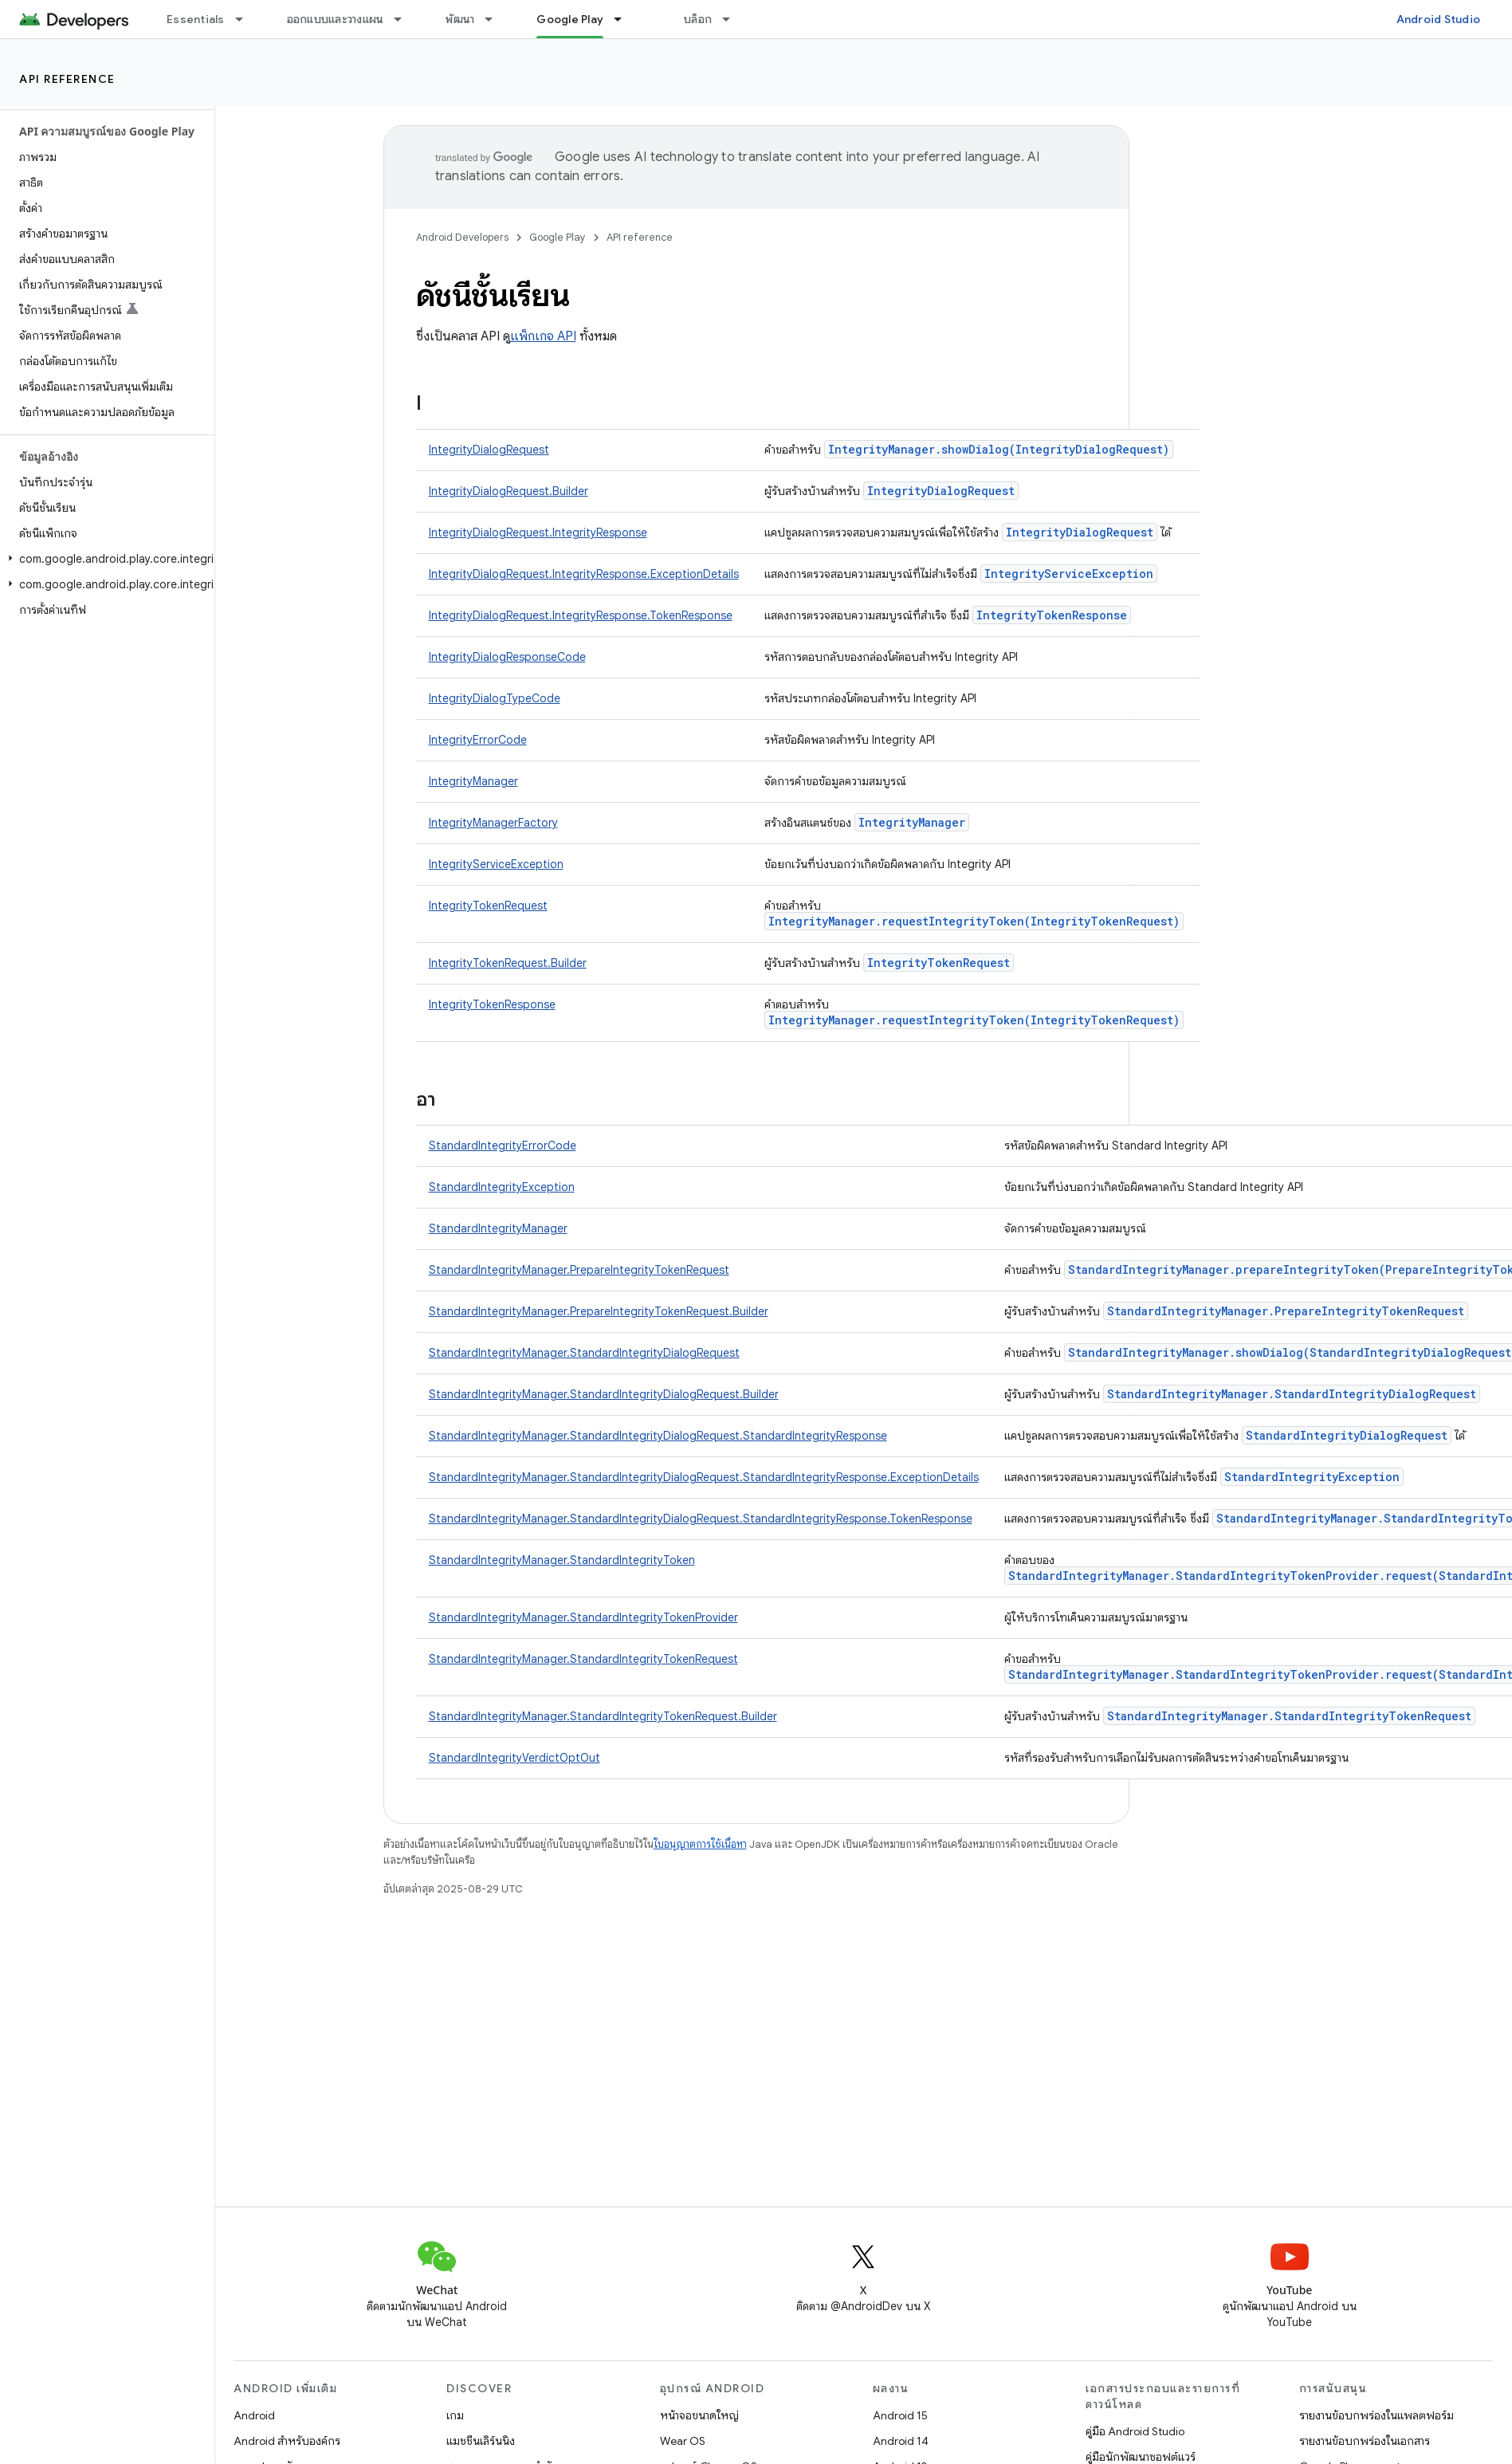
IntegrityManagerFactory (493, 822)
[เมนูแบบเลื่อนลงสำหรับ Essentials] (246, 19)
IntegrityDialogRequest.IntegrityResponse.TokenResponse (580, 615)
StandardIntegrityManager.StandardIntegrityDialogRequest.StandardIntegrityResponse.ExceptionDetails (704, 1477)
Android (254, 2415)
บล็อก (698, 19)
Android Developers (462, 237)
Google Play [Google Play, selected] (569, 19)
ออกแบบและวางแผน (335, 19)
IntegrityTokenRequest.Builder (508, 963)
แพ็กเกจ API (543, 336)
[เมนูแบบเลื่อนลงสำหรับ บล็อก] (733, 19)
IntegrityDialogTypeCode (494, 698)
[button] (104, 559)
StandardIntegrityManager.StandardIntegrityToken (562, 1560)
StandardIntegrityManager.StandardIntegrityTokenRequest (583, 1659)
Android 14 (901, 2441)
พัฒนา (460, 19)
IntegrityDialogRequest (489, 449)
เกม (455, 2415)
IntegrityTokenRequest (488, 905)
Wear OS (682, 2441)
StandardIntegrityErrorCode (502, 1145)
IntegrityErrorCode (478, 740)
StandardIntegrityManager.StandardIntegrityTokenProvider (583, 1617)
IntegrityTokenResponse (1051, 615)
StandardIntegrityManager (498, 1228)
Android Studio (1438, 19)
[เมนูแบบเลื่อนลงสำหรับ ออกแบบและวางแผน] (404, 19)
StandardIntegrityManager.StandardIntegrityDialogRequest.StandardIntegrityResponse (658, 1435)
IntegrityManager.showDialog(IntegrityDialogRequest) (998, 449)
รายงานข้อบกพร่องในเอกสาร (1364, 2441)
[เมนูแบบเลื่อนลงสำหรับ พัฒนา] (495, 19)
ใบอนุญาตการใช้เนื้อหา (700, 1844)
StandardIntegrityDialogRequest (1346, 1435)
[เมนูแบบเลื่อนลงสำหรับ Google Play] (624, 19)
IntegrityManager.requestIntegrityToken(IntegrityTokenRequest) (974, 921)
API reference (67, 79)
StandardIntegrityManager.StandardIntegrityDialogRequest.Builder (604, 1394)
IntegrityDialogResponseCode (507, 657)
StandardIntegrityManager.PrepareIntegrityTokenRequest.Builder (598, 1311)
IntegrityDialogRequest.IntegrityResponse (538, 532)
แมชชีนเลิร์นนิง (480, 2441)
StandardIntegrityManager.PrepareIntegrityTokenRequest (579, 1270)
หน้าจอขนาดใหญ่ (699, 2415)
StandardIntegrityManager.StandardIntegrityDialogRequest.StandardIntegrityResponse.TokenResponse (700, 1518)
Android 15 (900, 2415)
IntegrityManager (473, 781)
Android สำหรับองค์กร (287, 2441)
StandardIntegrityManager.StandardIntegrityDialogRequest (584, 1353)
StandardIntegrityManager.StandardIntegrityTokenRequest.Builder (603, 1716)
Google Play (557, 237)
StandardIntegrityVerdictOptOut (514, 1758)
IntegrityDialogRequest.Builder (508, 491)
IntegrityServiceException (1068, 573)
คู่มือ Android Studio (1135, 2431)
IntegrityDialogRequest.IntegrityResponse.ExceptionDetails (584, 574)
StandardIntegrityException (502, 1187)
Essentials (196, 19)
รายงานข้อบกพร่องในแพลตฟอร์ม (1376, 2415)
